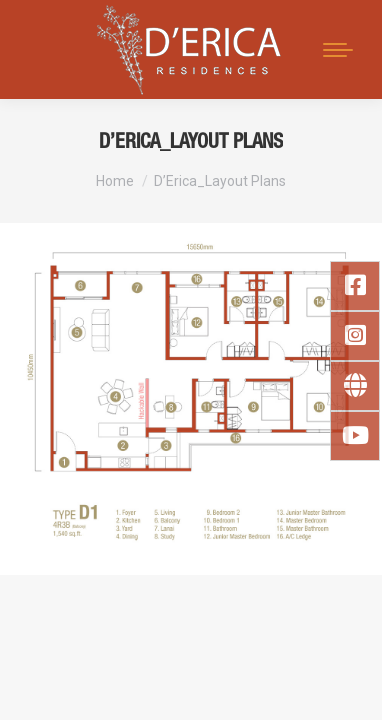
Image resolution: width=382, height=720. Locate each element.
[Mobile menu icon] (338, 50)
